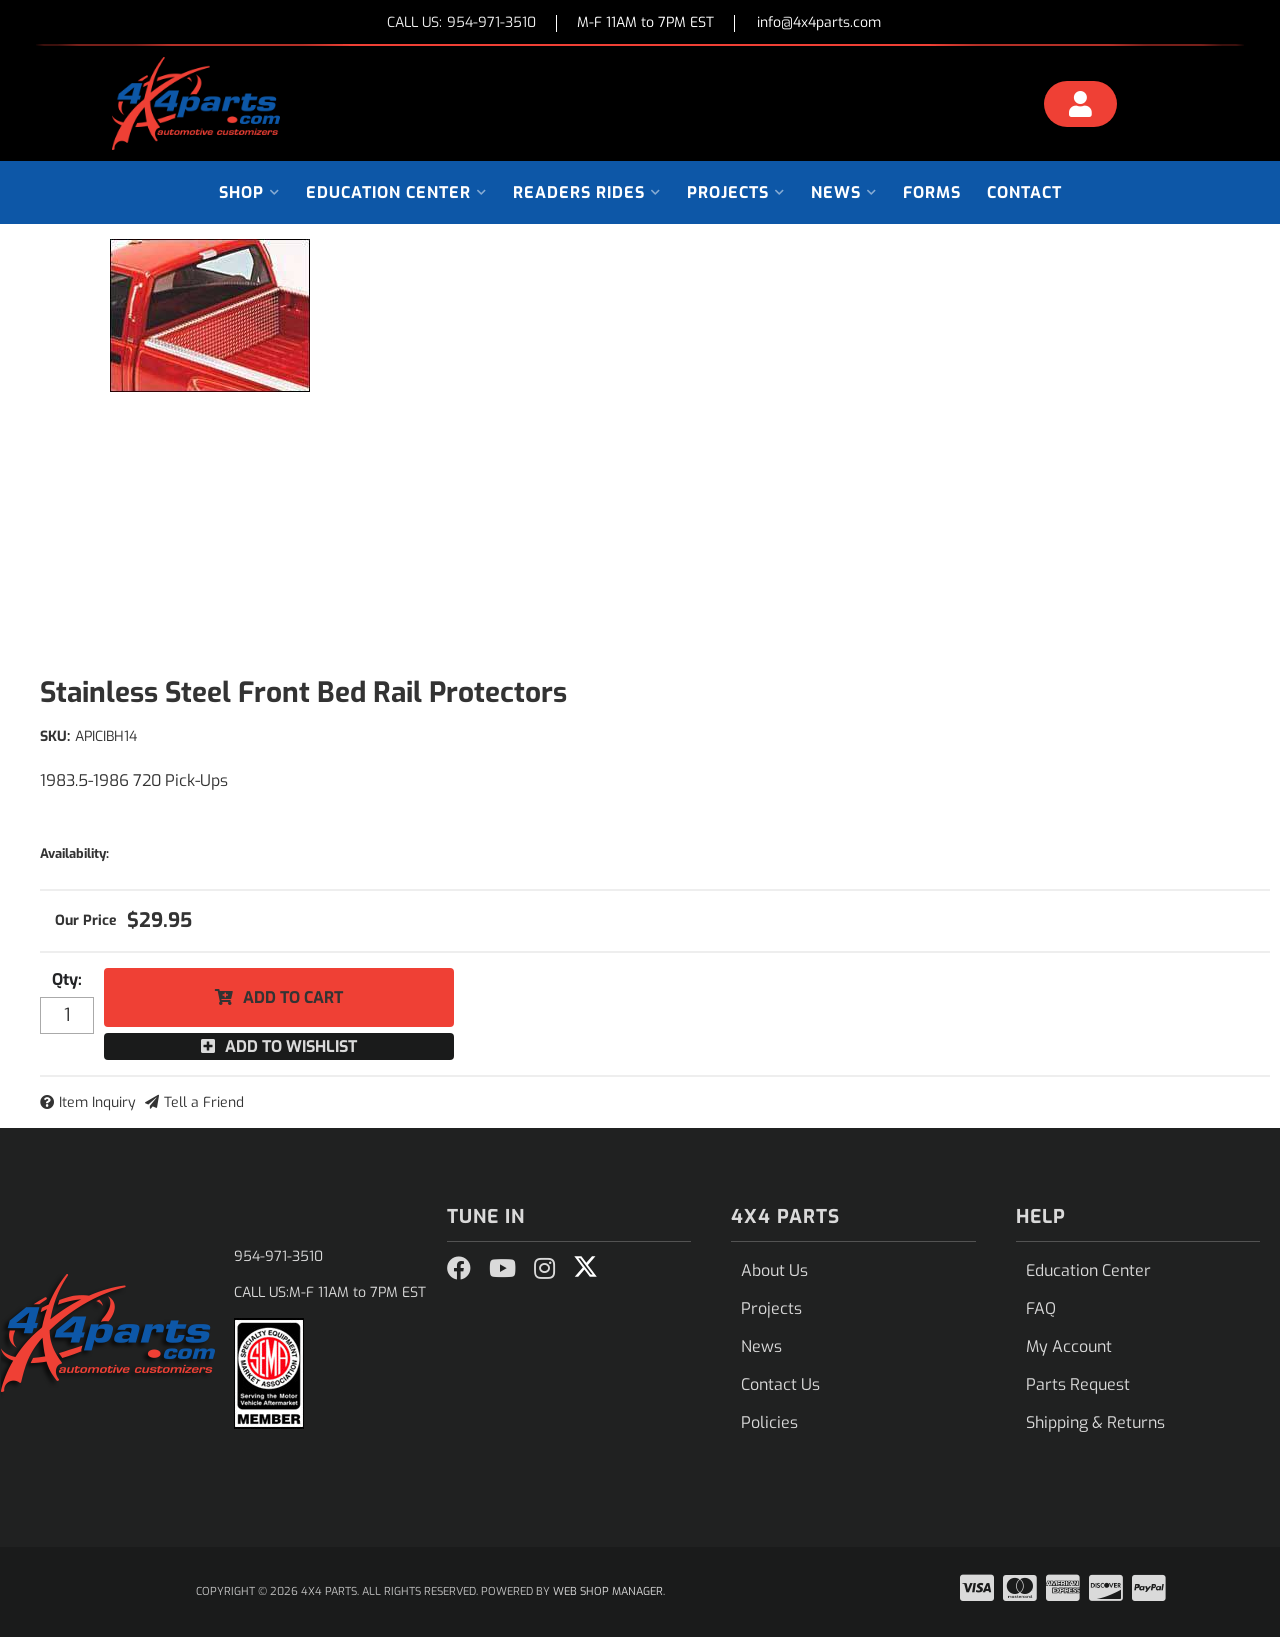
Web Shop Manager (608, 1591)
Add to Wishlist (291, 1046)
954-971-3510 (278, 1256)
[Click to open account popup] (1081, 107)
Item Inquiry (97, 1102)
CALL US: (461, 23)
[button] (249, 192)
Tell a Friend (204, 1102)
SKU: (55, 736)
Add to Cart (293, 997)
